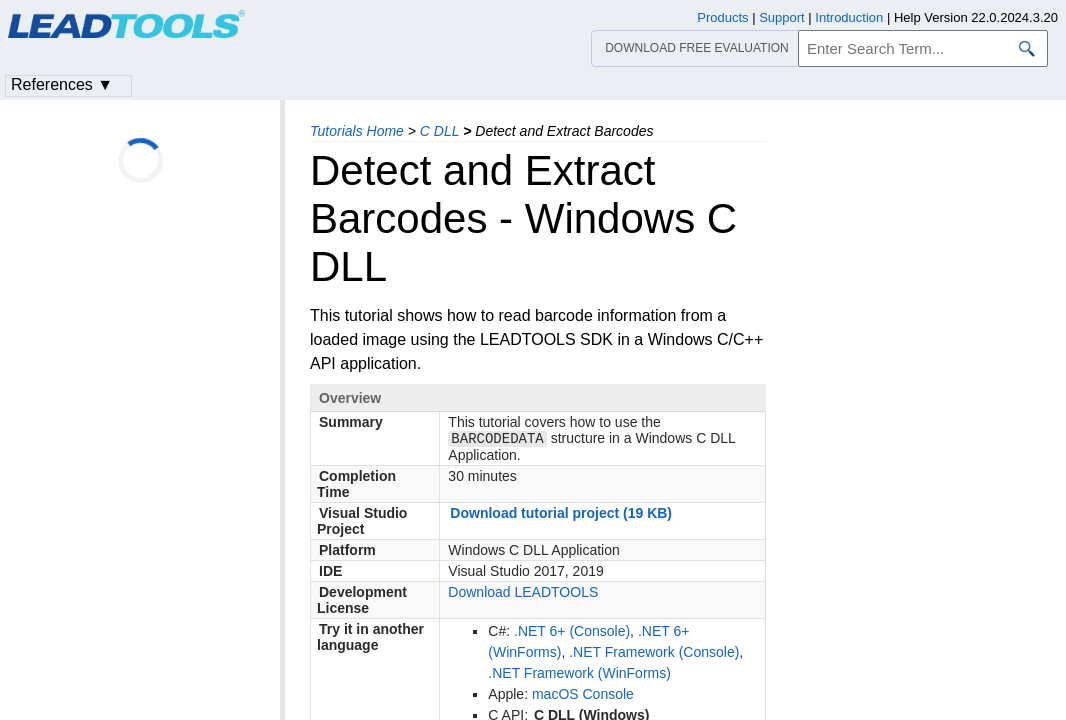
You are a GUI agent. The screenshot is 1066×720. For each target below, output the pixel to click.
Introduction (849, 17)
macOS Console (583, 696)
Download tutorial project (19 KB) (561, 515)
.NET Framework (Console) (654, 654)
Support (782, 17)
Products (722, 17)
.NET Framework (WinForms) (579, 675)
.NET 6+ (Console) (572, 633)
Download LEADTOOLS (523, 594)
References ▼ (62, 84)
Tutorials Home (357, 131)
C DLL (439, 131)
